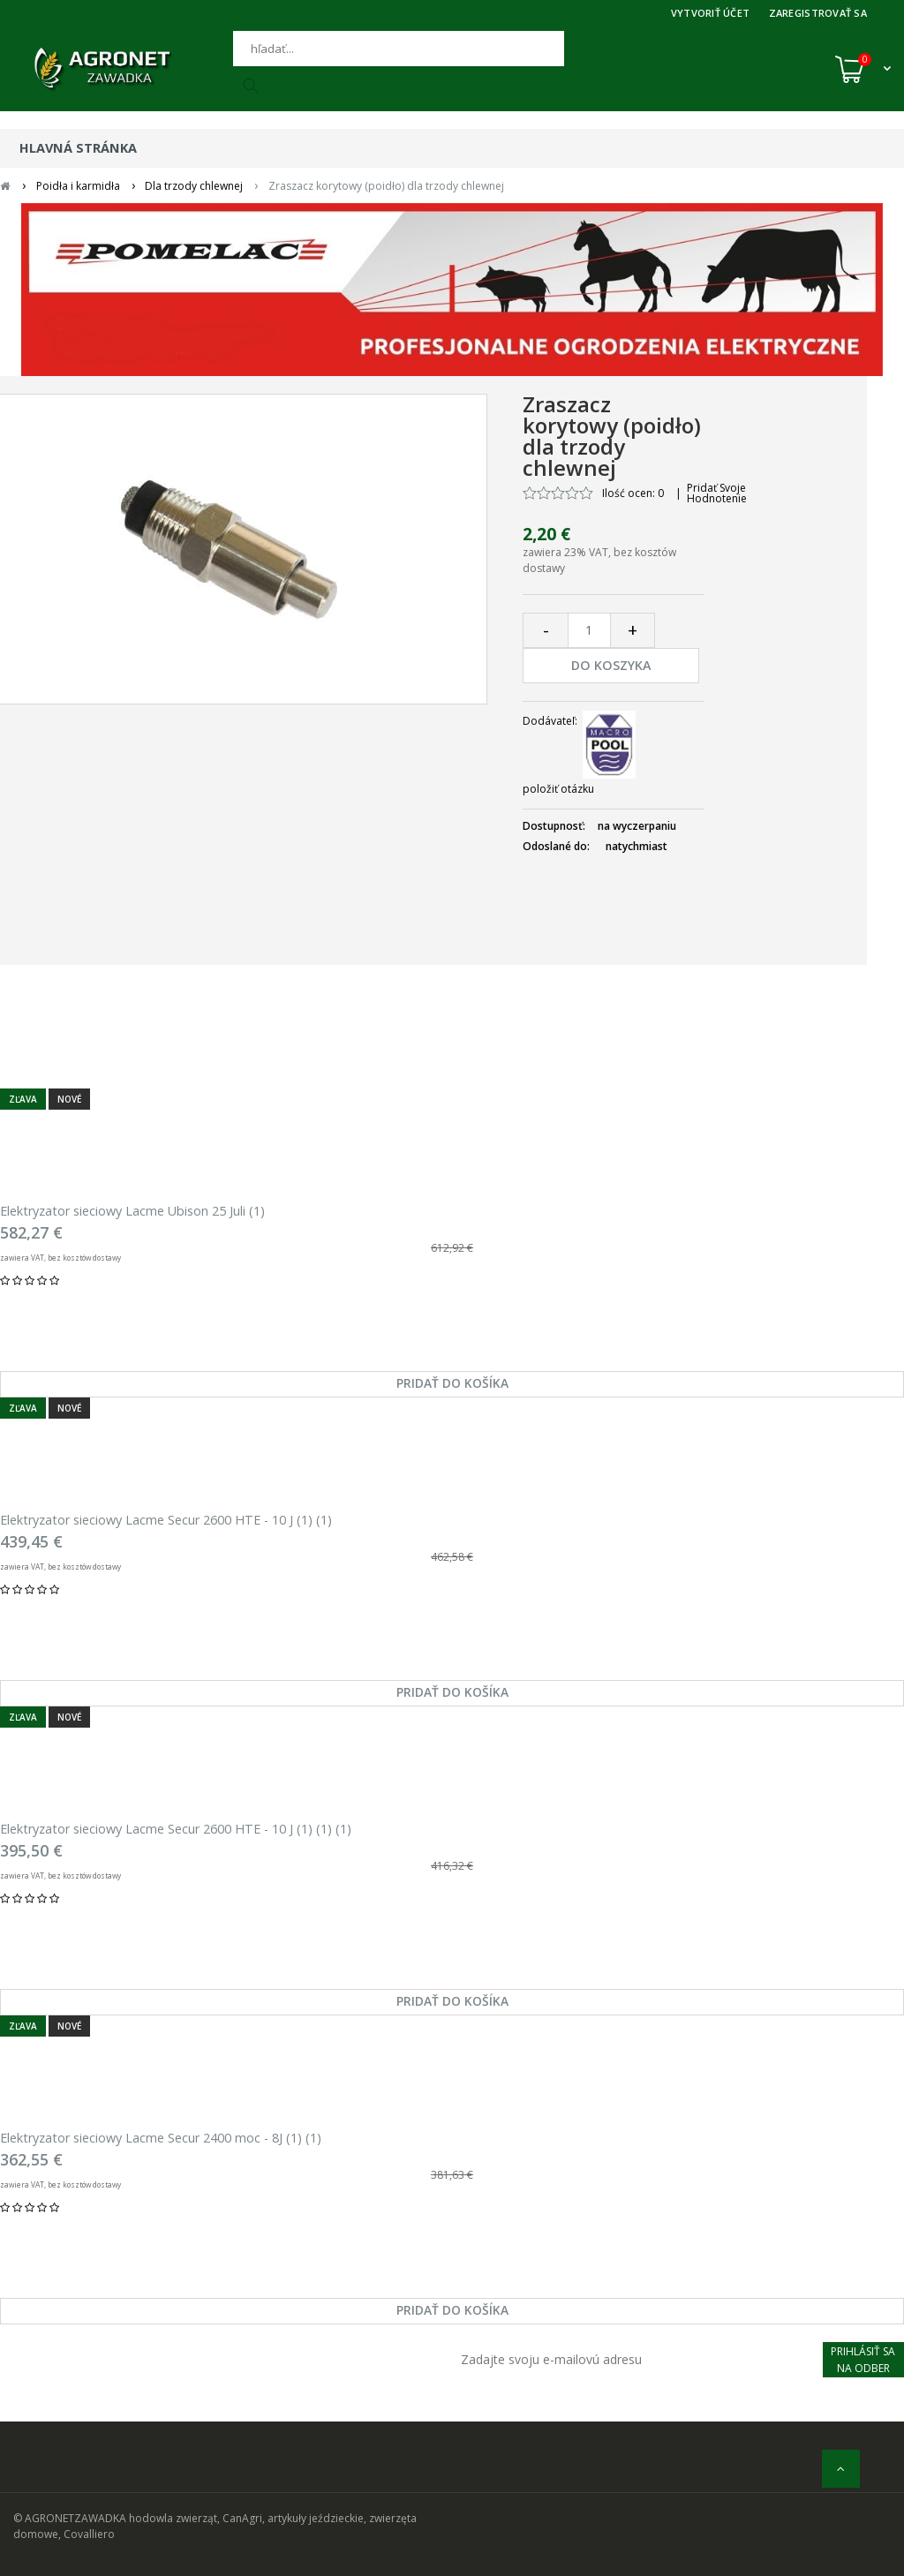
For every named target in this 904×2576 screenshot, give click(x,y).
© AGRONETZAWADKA (71, 2518)
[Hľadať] (398, 48)
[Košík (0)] (863, 69)
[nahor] (841, 2469)
